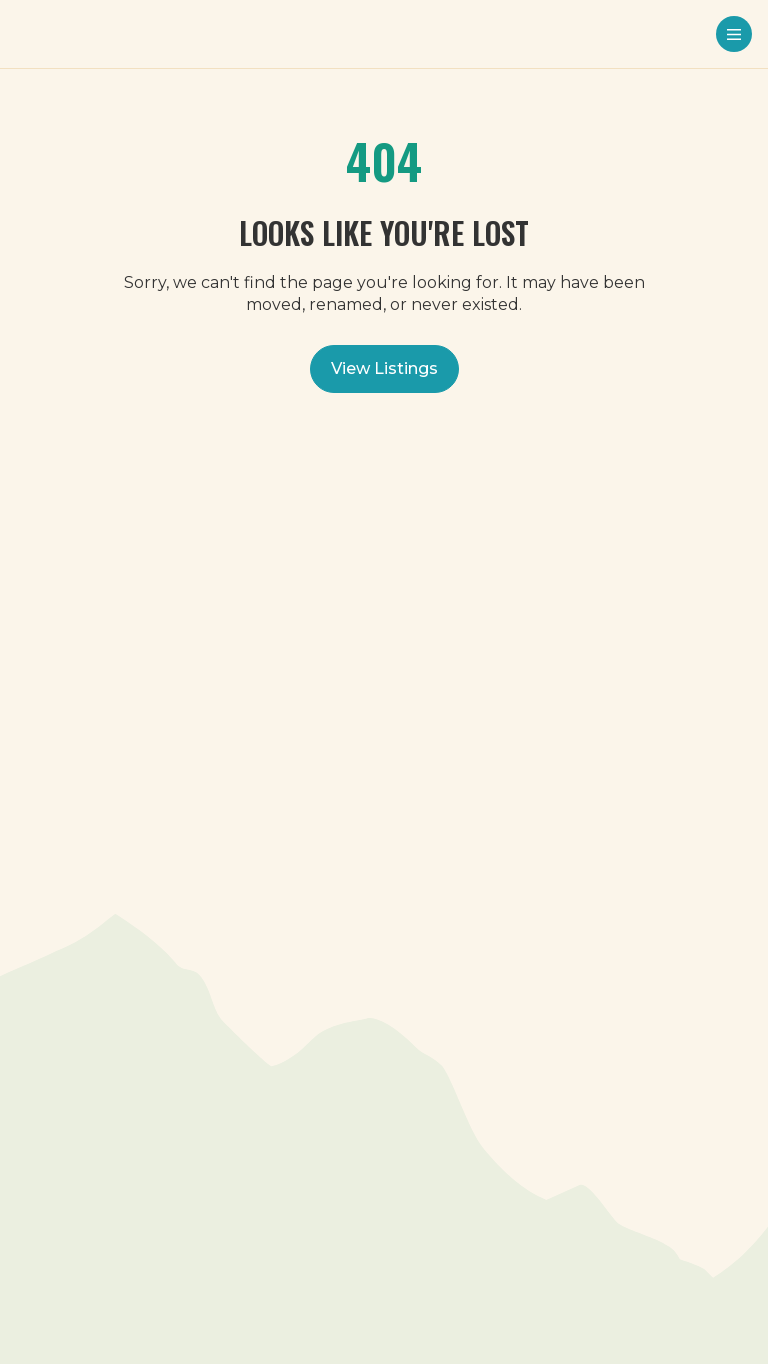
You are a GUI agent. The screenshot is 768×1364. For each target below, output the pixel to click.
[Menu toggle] (734, 34)
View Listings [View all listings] (384, 368)
